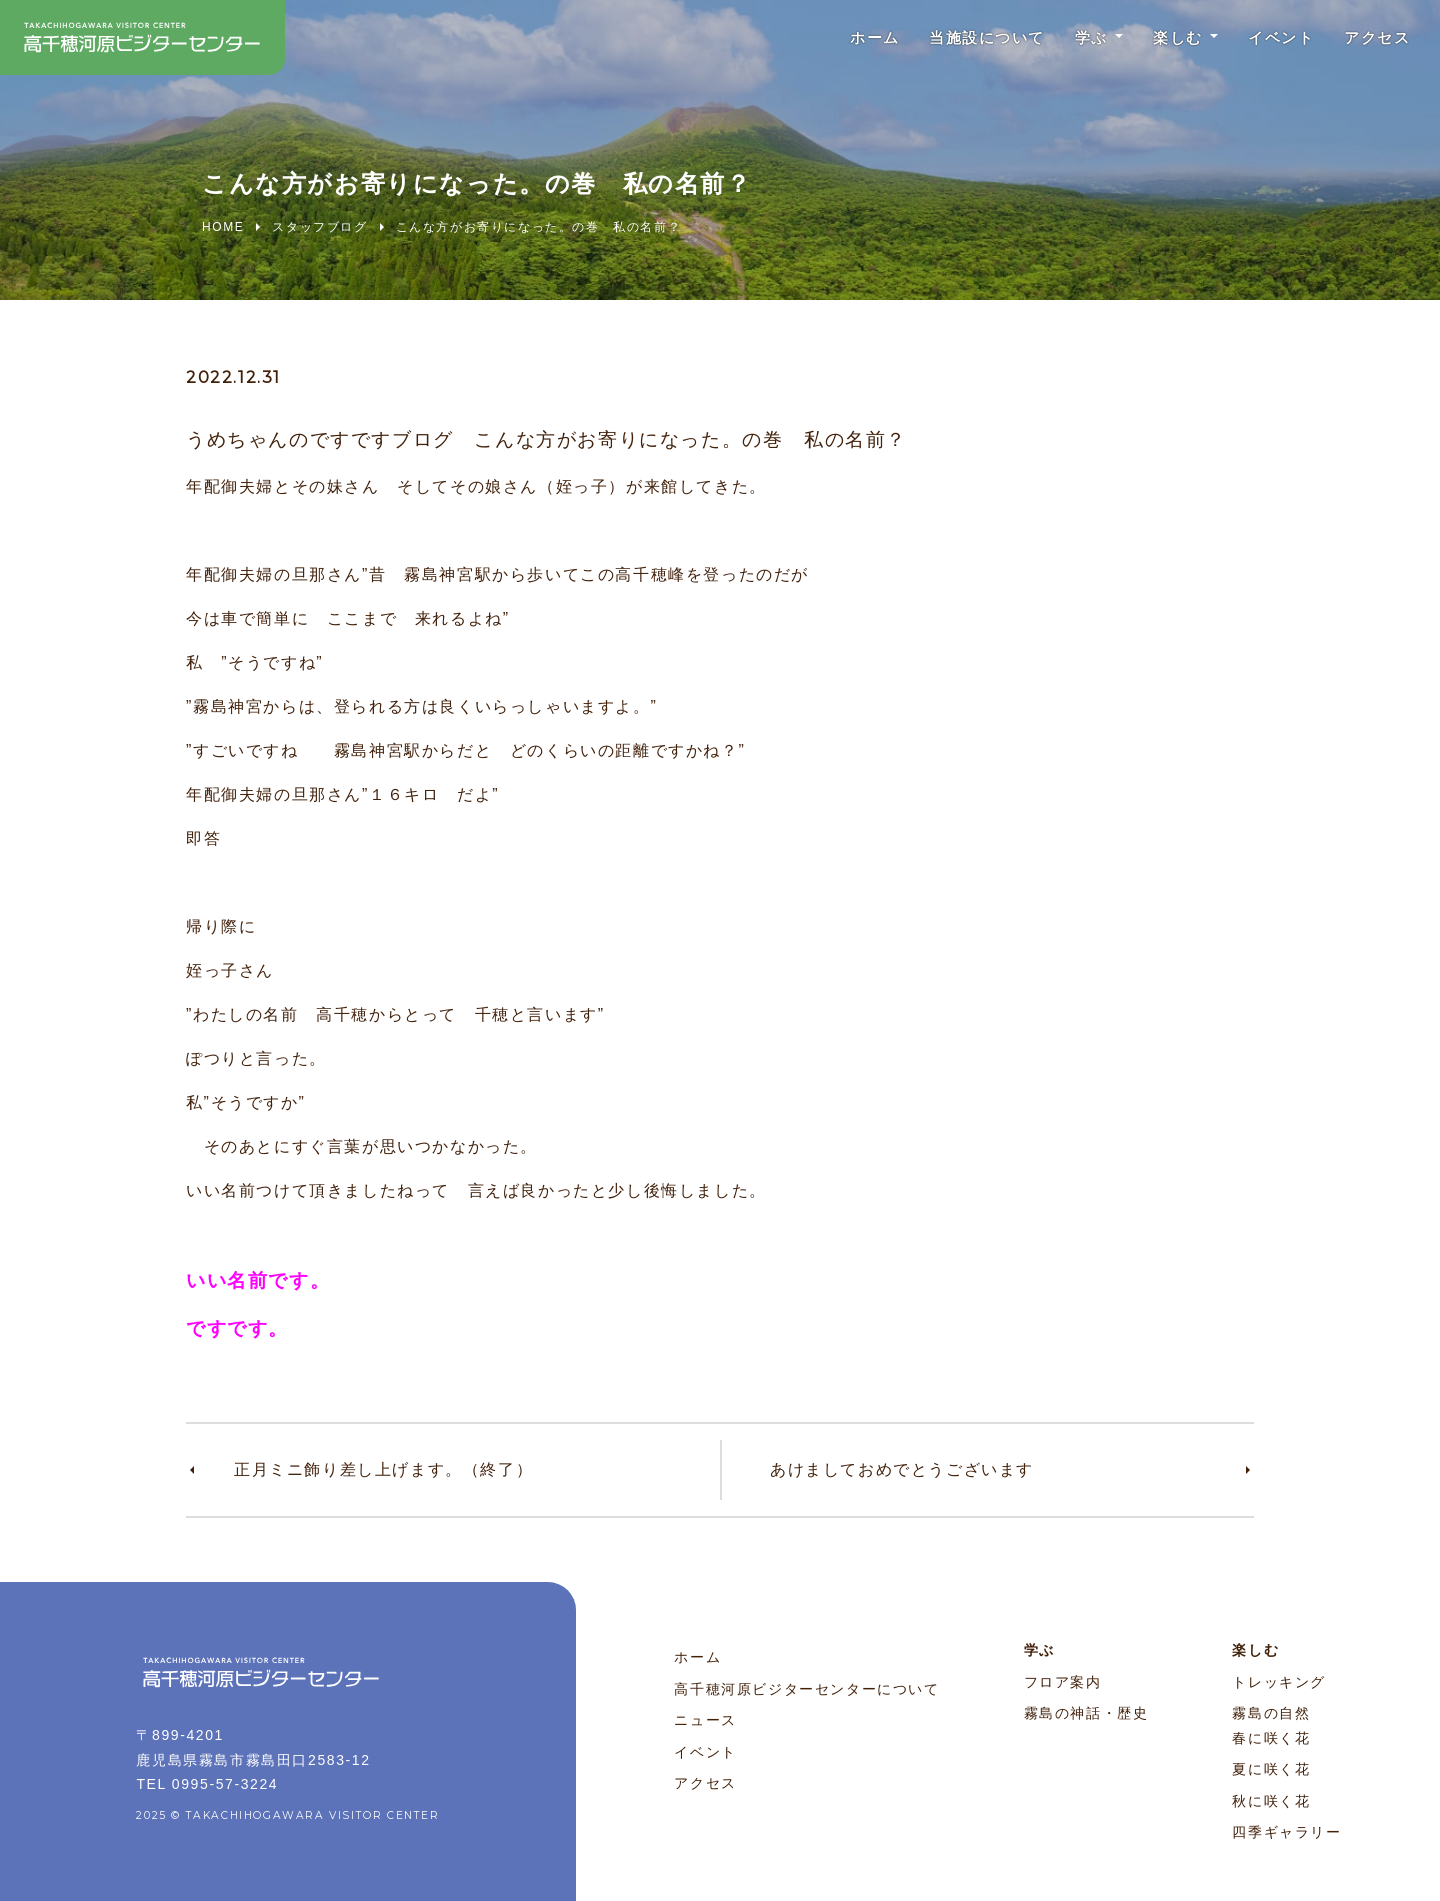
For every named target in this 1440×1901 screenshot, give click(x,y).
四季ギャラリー (1286, 1832)
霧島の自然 (1271, 1713)
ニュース (705, 1720)
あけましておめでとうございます (902, 1469)
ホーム (837, 39)
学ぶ (1068, 39)
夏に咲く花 (1271, 1769)
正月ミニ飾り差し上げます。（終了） (383, 1469)
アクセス (1373, 39)
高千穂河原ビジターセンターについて (806, 1689)
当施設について (957, 39)
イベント (1270, 39)
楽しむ (1160, 39)
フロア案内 (1063, 1682)
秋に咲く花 (1271, 1801)
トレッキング (1279, 1682)
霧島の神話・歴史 (1086, 1713)
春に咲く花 (1271, 1738)
